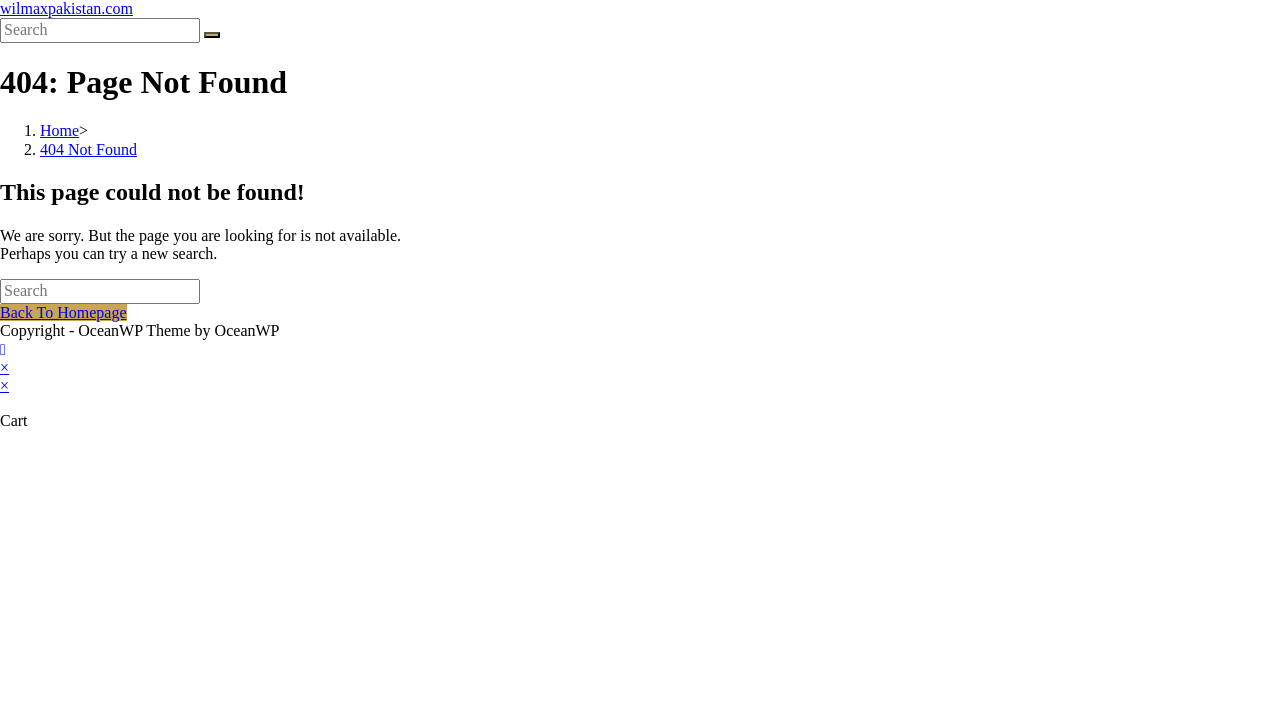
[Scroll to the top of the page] (3, 349)
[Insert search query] (100, 30)
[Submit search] (212, 35)
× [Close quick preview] (4, 367)
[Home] (59, 130)
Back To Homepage (63, 312)
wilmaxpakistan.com (66, 8)
